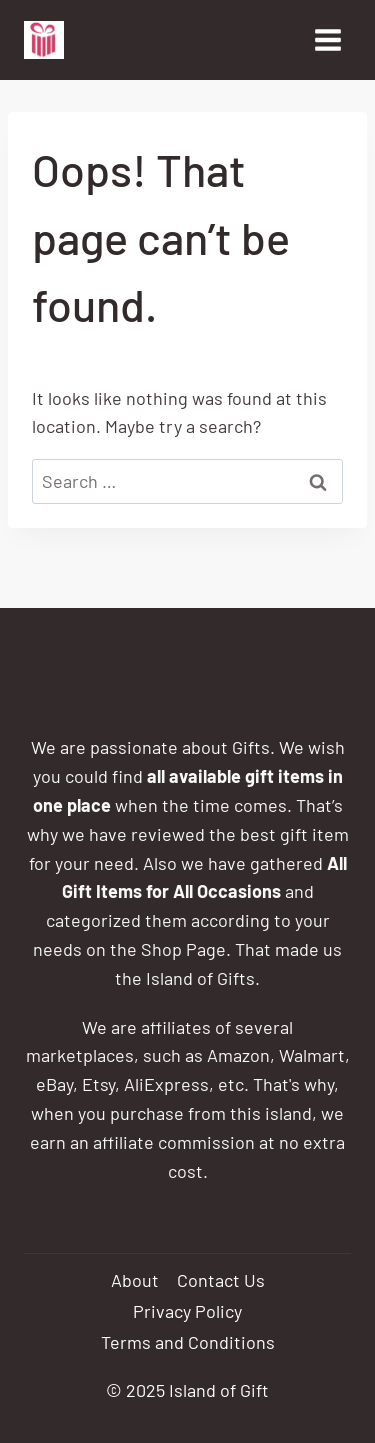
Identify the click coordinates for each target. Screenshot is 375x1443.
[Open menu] (327, 39)
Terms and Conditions (188, 1342)
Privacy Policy (187, 1311)
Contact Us (221, 1280)
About (135, 1280)
